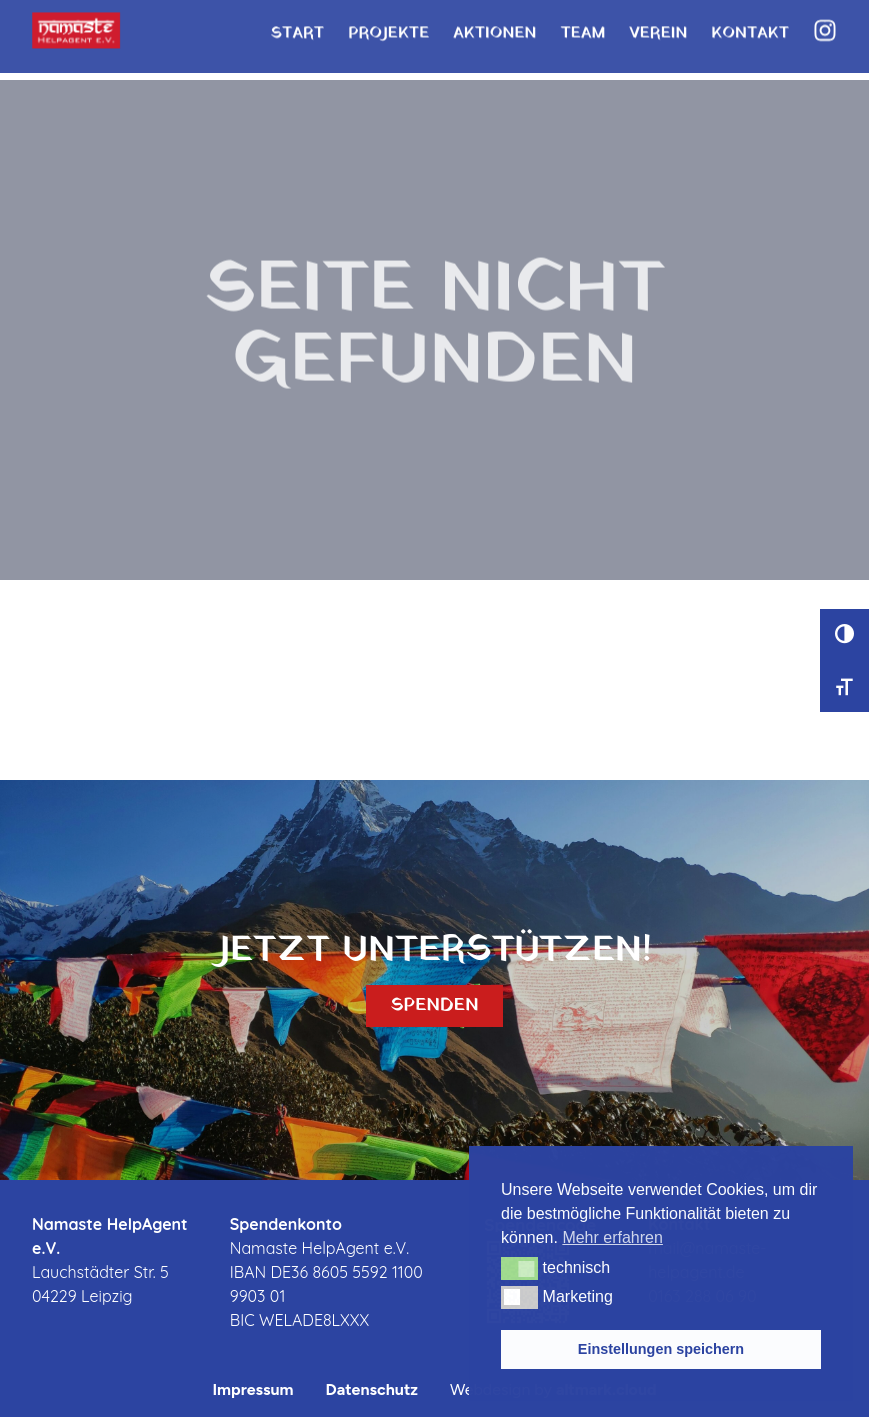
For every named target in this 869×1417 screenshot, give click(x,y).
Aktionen (494, 25)
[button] (519, 1268)
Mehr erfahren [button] (612, 1237)
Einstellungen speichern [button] (661, 1349)
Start (297, 25)
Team (582, 25)
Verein (658, 25)
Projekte (388, 25)
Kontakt (750, 25)
